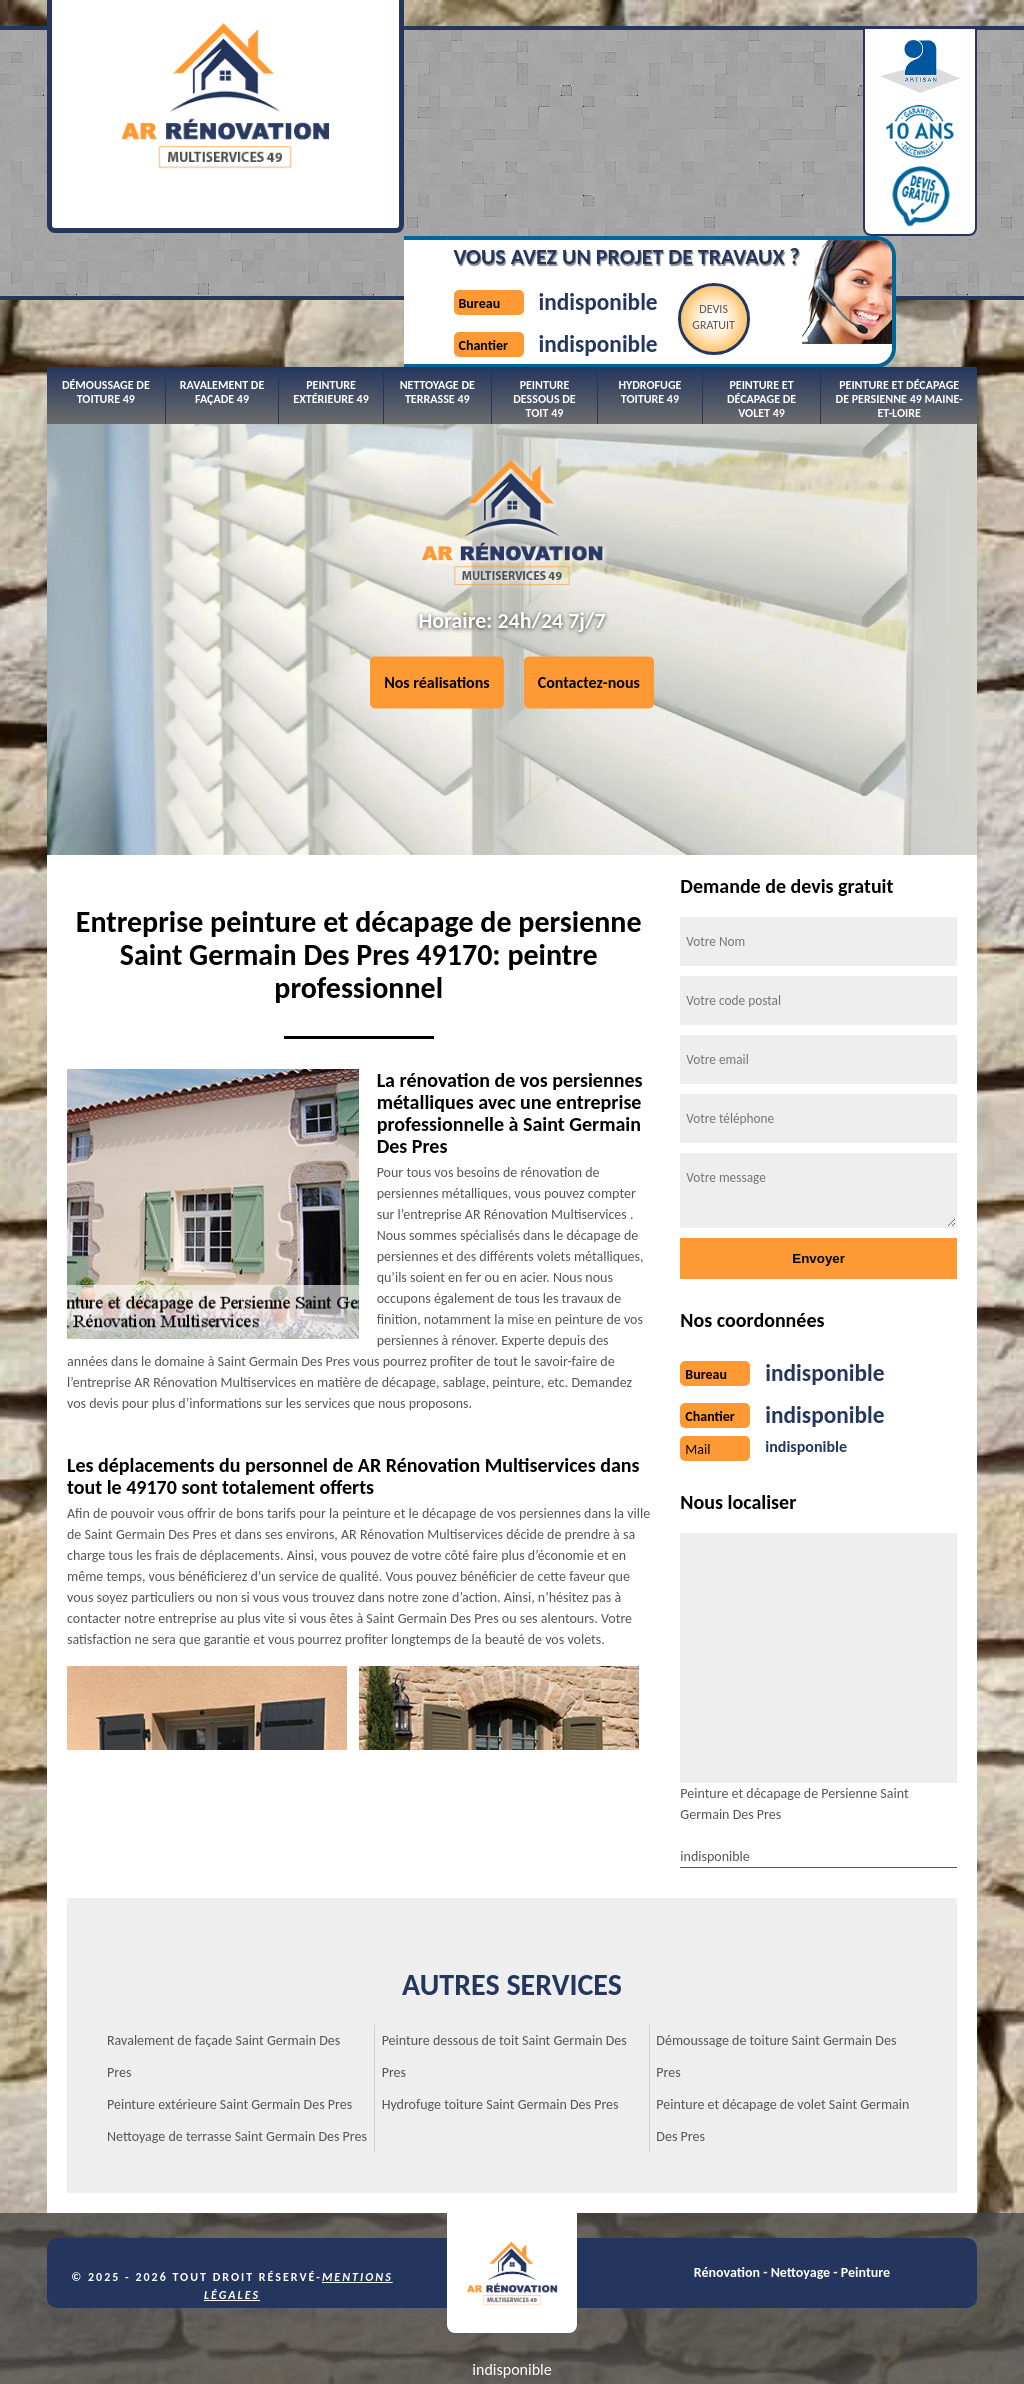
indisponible (565, 103)
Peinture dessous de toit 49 (544, 278)
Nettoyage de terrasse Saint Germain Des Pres (237, 2027)
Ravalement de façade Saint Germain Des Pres (223, 1947)
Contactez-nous (589, 629)
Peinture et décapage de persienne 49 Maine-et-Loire (899, 278)
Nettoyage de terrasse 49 (437, 271)
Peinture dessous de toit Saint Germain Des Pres (504, 1947)
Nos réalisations (437, 629)
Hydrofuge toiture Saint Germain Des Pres (500, 1995)
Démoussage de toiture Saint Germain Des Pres (776, 1947)
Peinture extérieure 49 (330, 271)
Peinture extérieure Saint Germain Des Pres (229, 1995)
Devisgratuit (698, 121)
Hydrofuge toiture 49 (649, 271)
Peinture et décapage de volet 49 (761, 278)
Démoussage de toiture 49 (106, 271)
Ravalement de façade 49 (222, 271)
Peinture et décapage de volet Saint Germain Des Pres (782, 2011)
